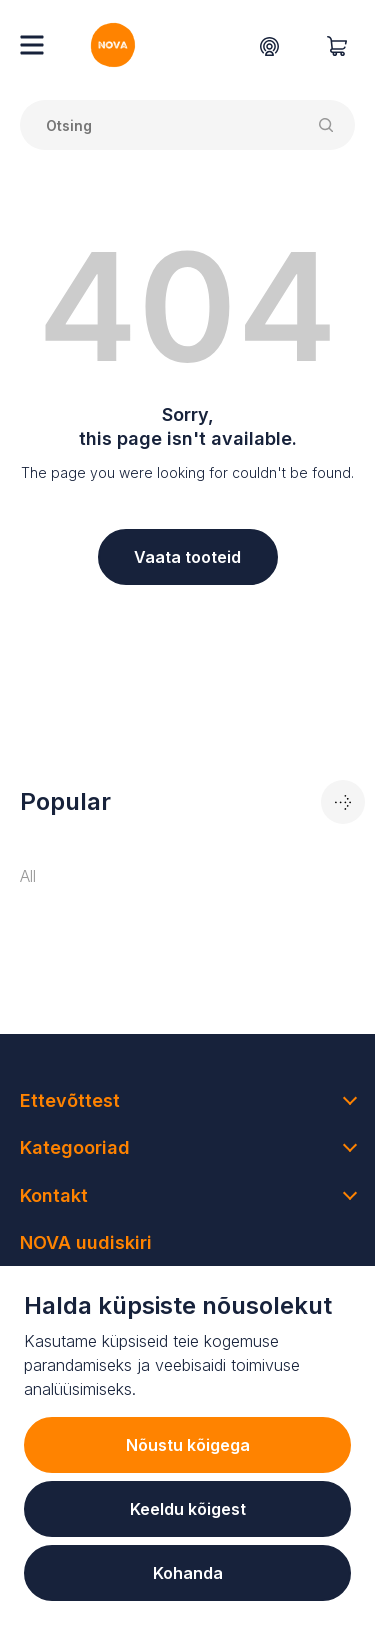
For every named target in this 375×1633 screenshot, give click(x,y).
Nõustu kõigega (188, 1445)
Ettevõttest (70, 1100)
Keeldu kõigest (188, 1509)
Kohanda (188, 1573)
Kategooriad (75, 1147)
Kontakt (54, 1195)
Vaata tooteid (187, 557)
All (28, 876)
